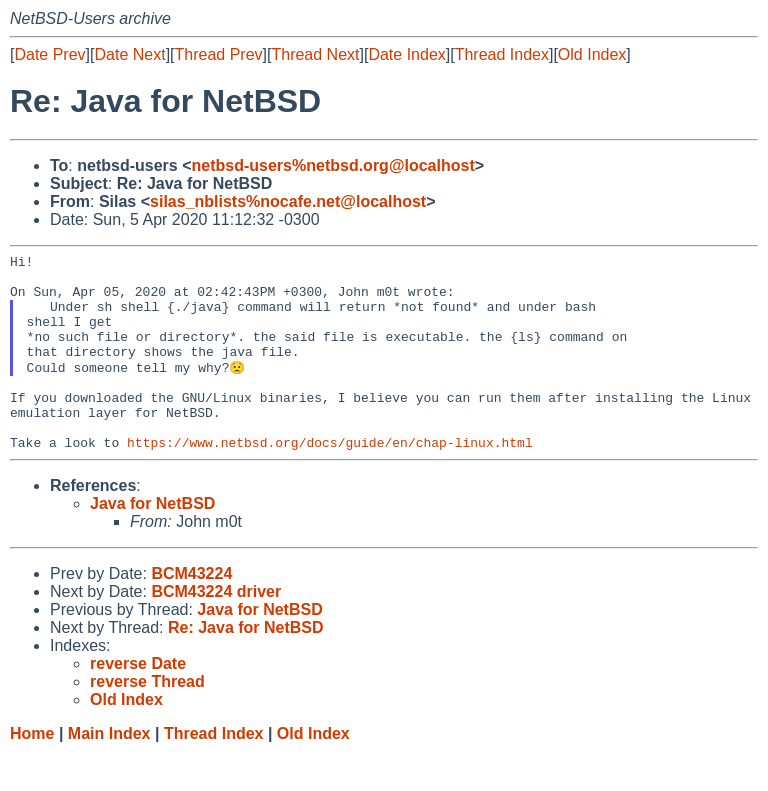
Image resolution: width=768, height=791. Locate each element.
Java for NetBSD (152, 541)
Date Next (129, 54)
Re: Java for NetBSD (246, 665)
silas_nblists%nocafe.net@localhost (288, 201)
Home (32, 771)
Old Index (592, 54)
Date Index (406, 54)
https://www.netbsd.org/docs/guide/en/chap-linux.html (330, 480)
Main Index (109, 771)
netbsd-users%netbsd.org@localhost (333, 165)
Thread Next (315, 54)
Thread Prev (219, 54)
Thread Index (502, 54)
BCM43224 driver (216, 629)
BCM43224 (191, 611)
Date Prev (49, 54)
